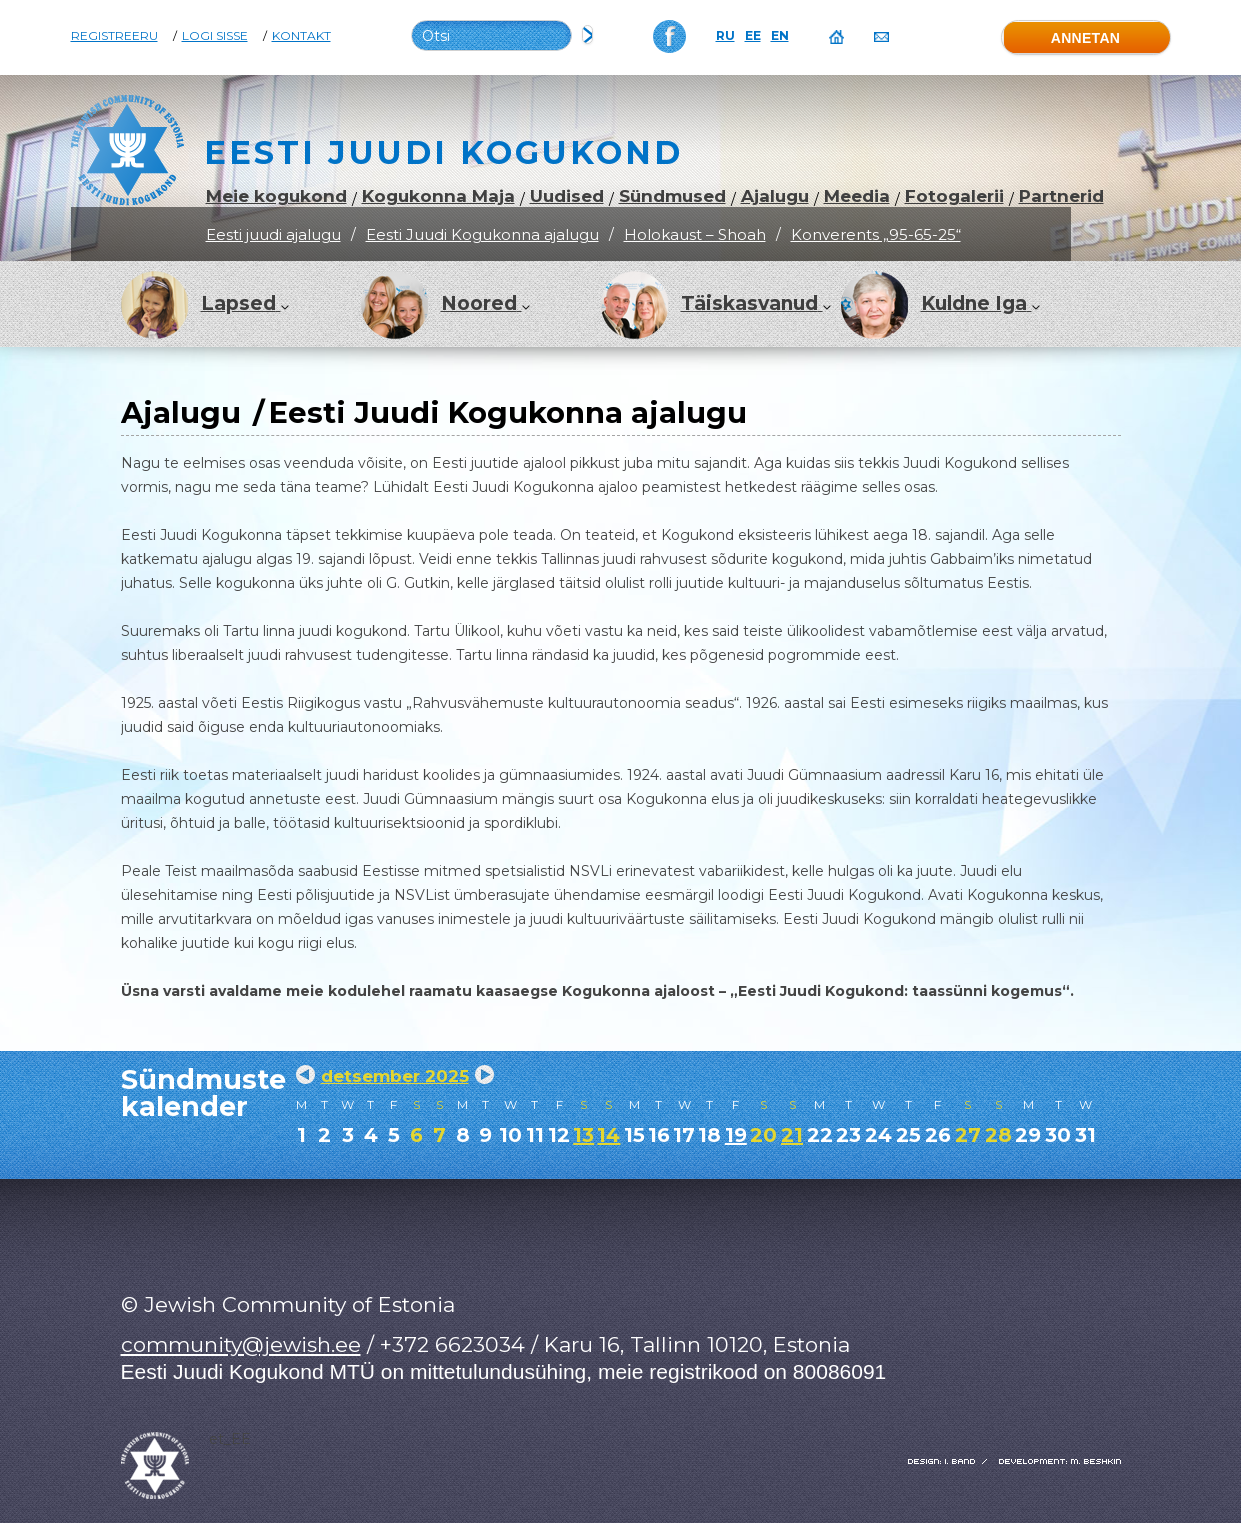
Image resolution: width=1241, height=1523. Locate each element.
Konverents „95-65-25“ (876, 234)
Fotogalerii (954, 196)
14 (608, 1135)
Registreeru (114, 36)
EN (780, 36)
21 (792, 1135)
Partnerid (1061, 196)
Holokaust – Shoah (695, 234)
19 (736, 1135)
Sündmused (672, 196)
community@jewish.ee (241, 1344)
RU (725, 36)
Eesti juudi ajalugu (273, 234)
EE (753, 36)
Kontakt (301, 36)
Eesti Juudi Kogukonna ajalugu (482, 234)
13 (583, 1135)
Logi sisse (215, 36)
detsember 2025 (395, 1076)
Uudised (567, 196)
